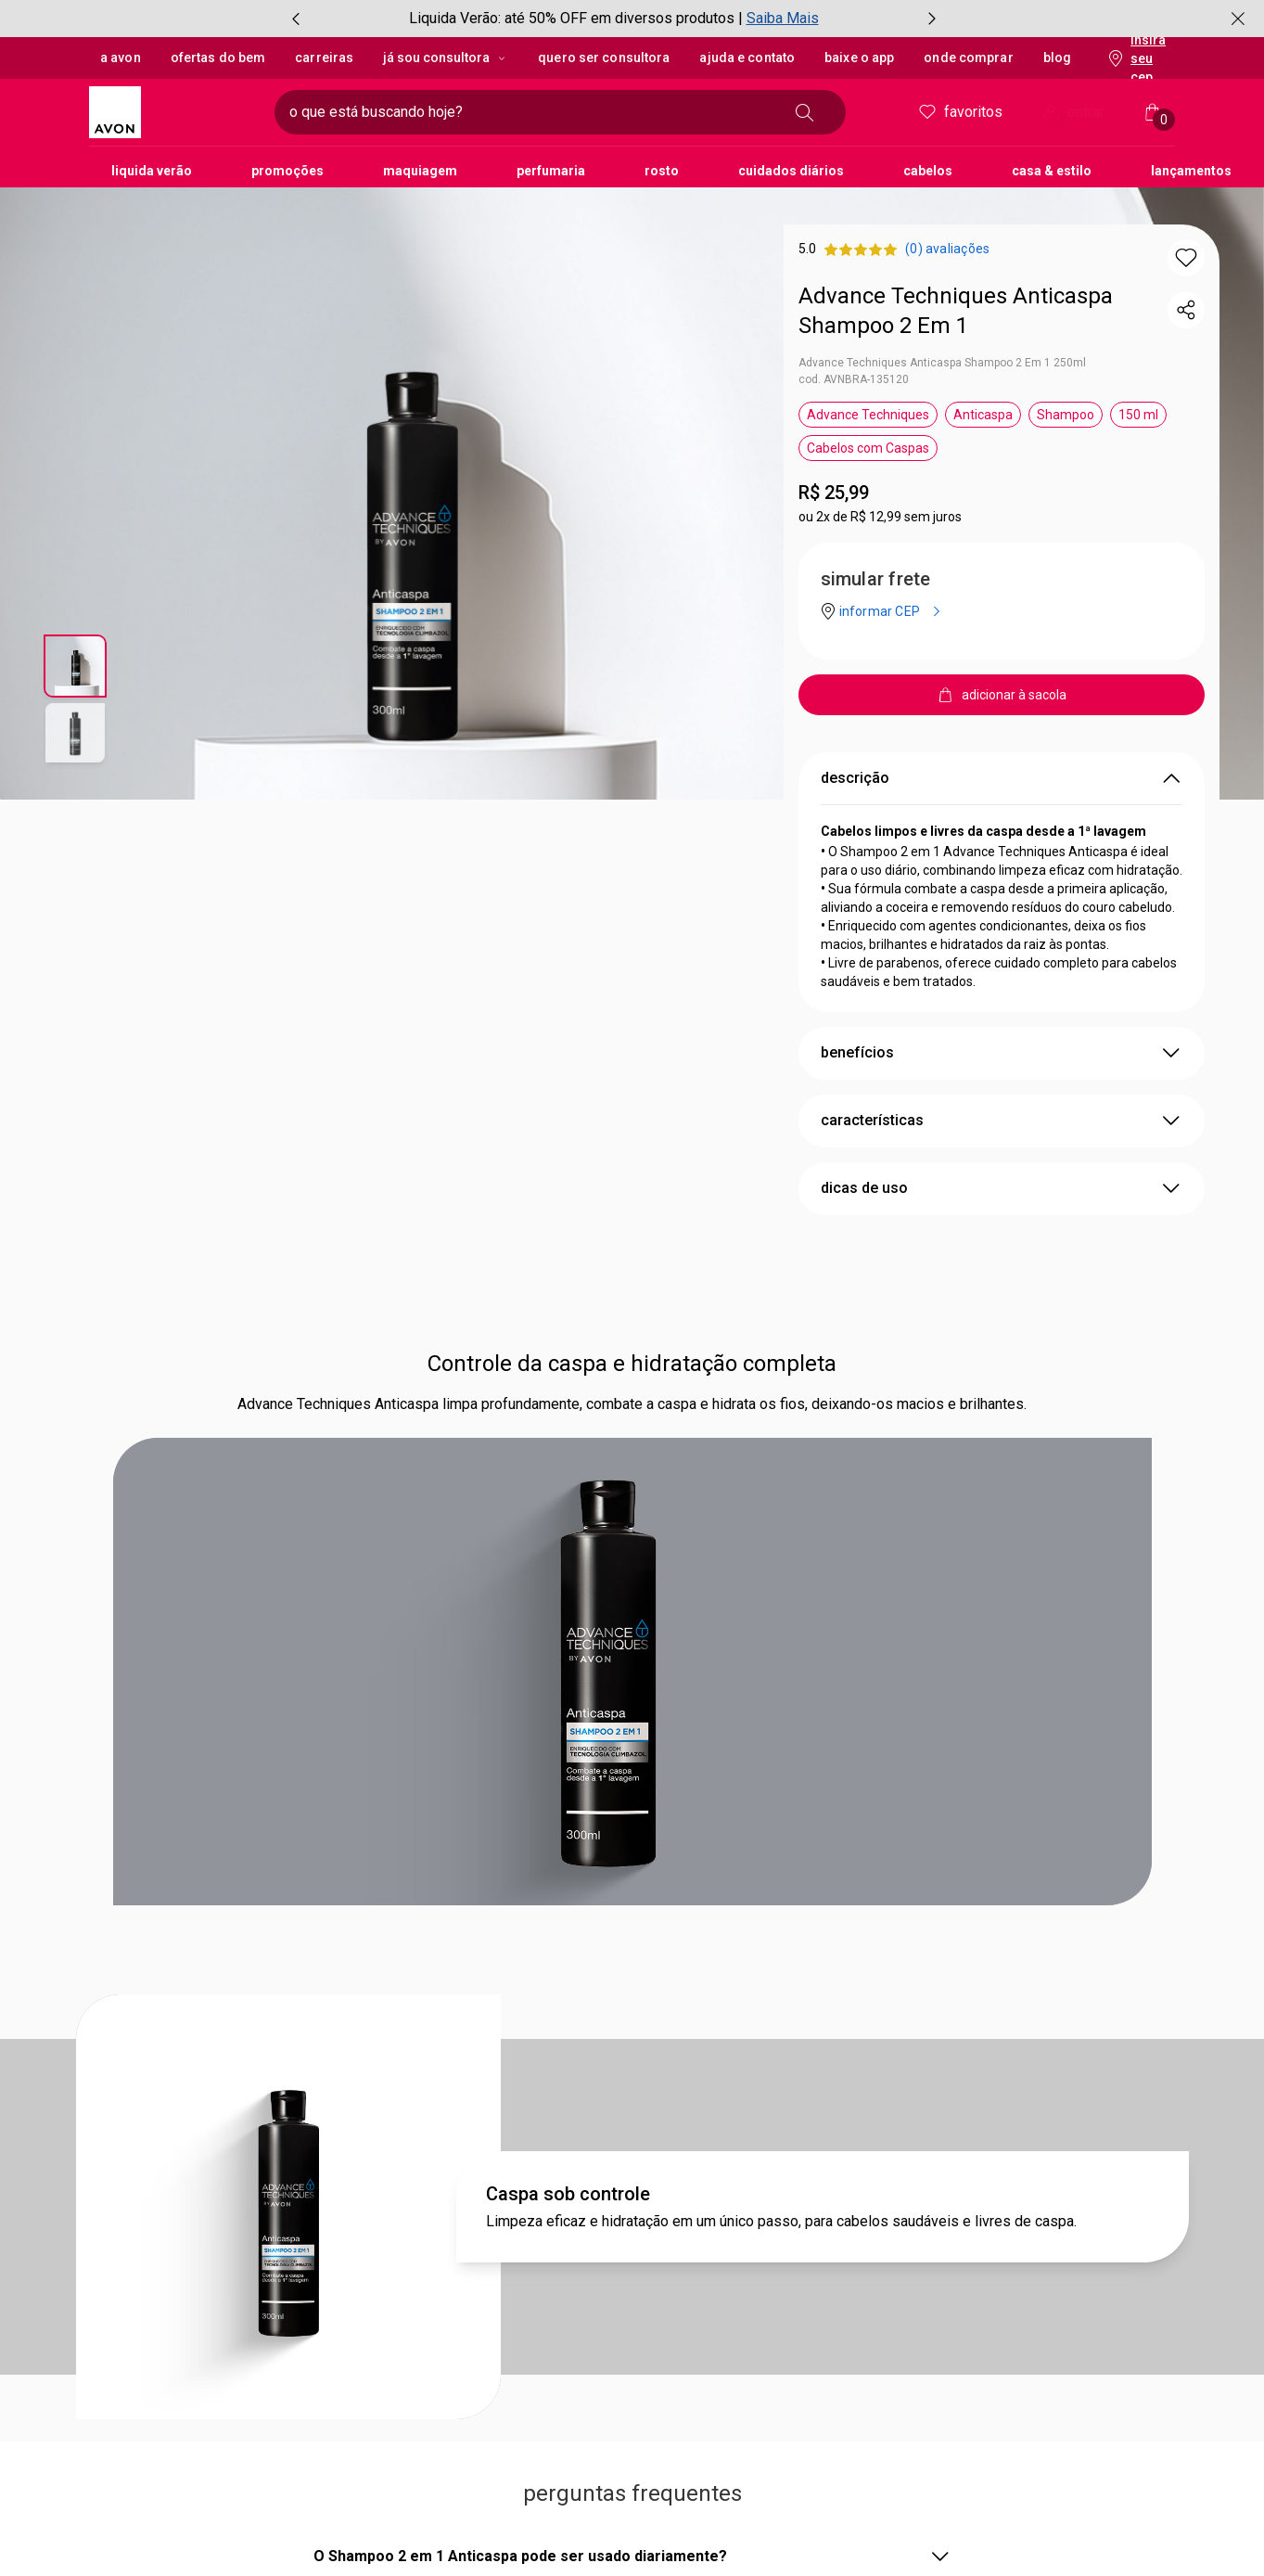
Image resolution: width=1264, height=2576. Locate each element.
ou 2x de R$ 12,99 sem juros (880, 516)
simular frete (876, 579)
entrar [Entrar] (1072, 113)
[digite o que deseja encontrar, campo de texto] (530, 112)
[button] (1186, 257)
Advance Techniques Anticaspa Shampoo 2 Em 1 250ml (942, 362)
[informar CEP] (894, 611)
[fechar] (1238, 18)
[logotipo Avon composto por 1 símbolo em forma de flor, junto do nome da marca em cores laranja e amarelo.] (174, 112)
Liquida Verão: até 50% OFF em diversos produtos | (576, 18)
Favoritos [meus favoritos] (959, 112)
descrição (1001, 778)
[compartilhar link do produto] (1186, 309)
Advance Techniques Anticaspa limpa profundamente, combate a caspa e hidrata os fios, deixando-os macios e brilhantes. (632, 1404)
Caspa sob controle (568, 2194)
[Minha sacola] (1152, 112)
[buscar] (805, 112)
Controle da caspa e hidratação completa (632, 1364)
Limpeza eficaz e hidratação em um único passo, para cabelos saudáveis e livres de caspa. (781, 2221)
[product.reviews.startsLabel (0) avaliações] (947, 249)
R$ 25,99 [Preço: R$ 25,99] (833, 492)
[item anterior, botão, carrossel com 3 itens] (295, 18)
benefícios (1001, 1053)
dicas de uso (1001, 1188)
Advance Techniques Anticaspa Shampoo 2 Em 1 (955, 311)
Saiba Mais (783, 18)
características (1001, 1120)
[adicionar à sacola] (1001, 694)
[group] (613, 18)
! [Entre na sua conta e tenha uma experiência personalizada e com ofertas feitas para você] (1058, 119)
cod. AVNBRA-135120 (853, 379)
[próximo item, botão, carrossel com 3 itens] (932, 18)
